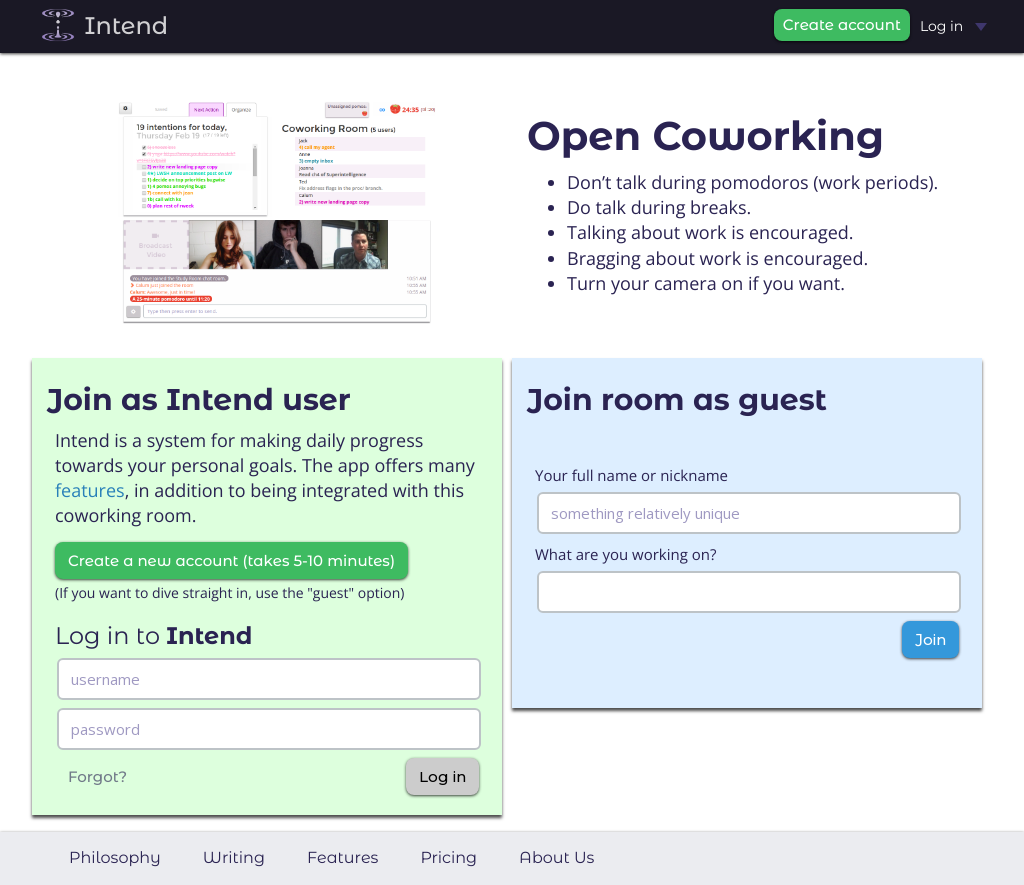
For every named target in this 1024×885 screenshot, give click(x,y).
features (90, 491)
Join (930, 639)
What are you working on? (625, 555)
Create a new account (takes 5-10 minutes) (231, 560)
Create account (842, 24)
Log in (953, 26)
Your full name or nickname (631, 476)
